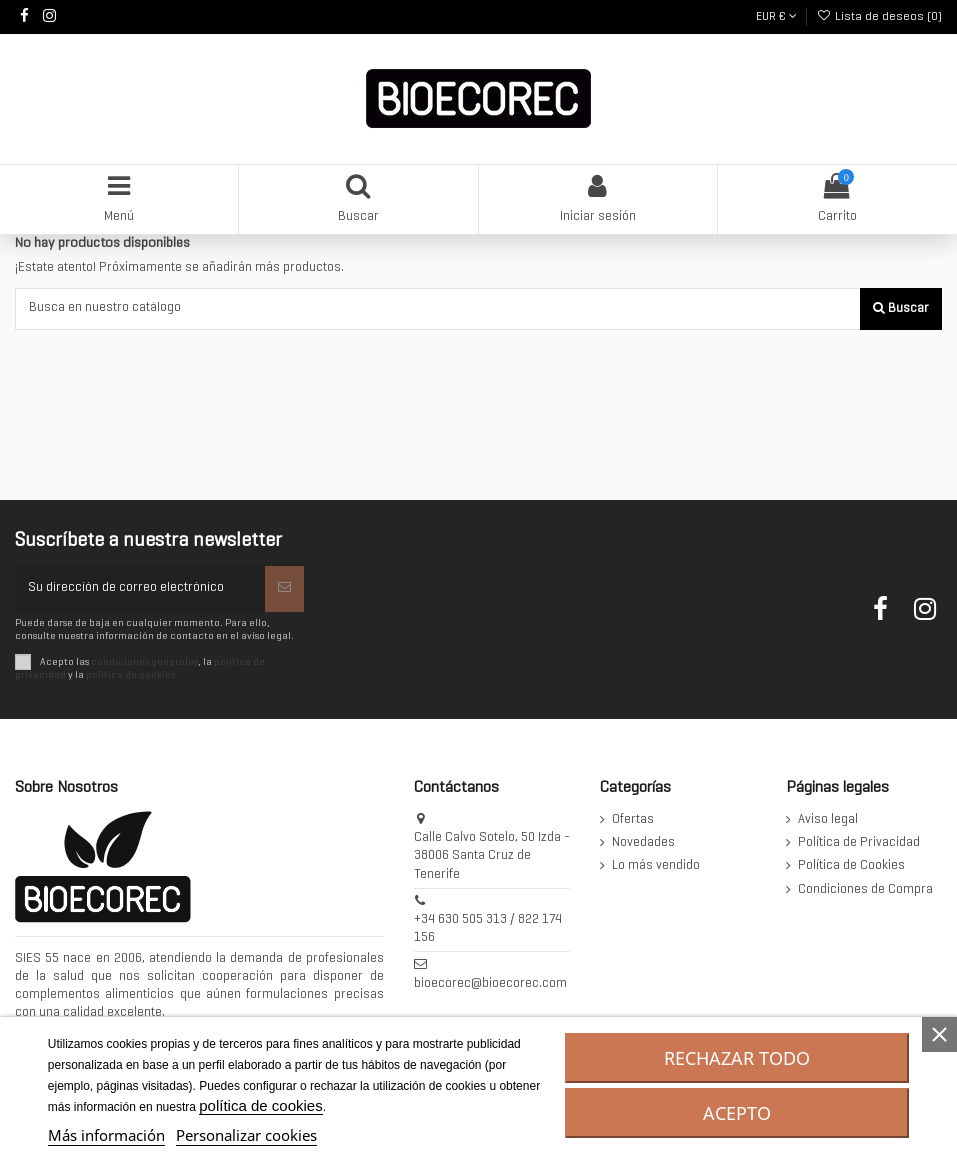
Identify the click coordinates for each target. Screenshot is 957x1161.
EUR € (776, 17)
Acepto (737, 1113)
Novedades (643, 843)
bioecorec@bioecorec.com (490, 984)
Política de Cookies (851, 866)
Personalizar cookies (246, 1135)
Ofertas (633, 820)
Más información (106, 1135)
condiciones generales (144, 661)
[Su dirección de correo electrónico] (140, 589)
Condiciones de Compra (865, 890)
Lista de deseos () (879, 17)
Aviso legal (828, 820)
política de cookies (130, 675)
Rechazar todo (737, 1058)
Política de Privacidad (859, 843)
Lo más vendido (656, 866)
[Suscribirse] (284, 589)
